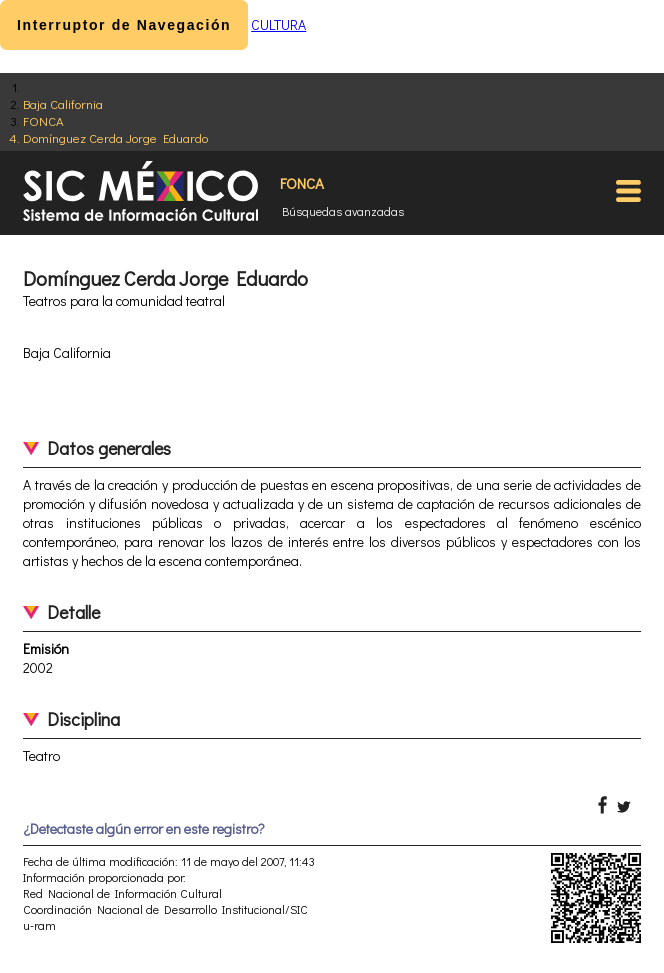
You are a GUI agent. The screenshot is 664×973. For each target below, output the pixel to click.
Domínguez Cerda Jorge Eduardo (115, 137)
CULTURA (278, 24)
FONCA (43, 120)
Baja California (63, 103)
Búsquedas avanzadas (343, 211)
